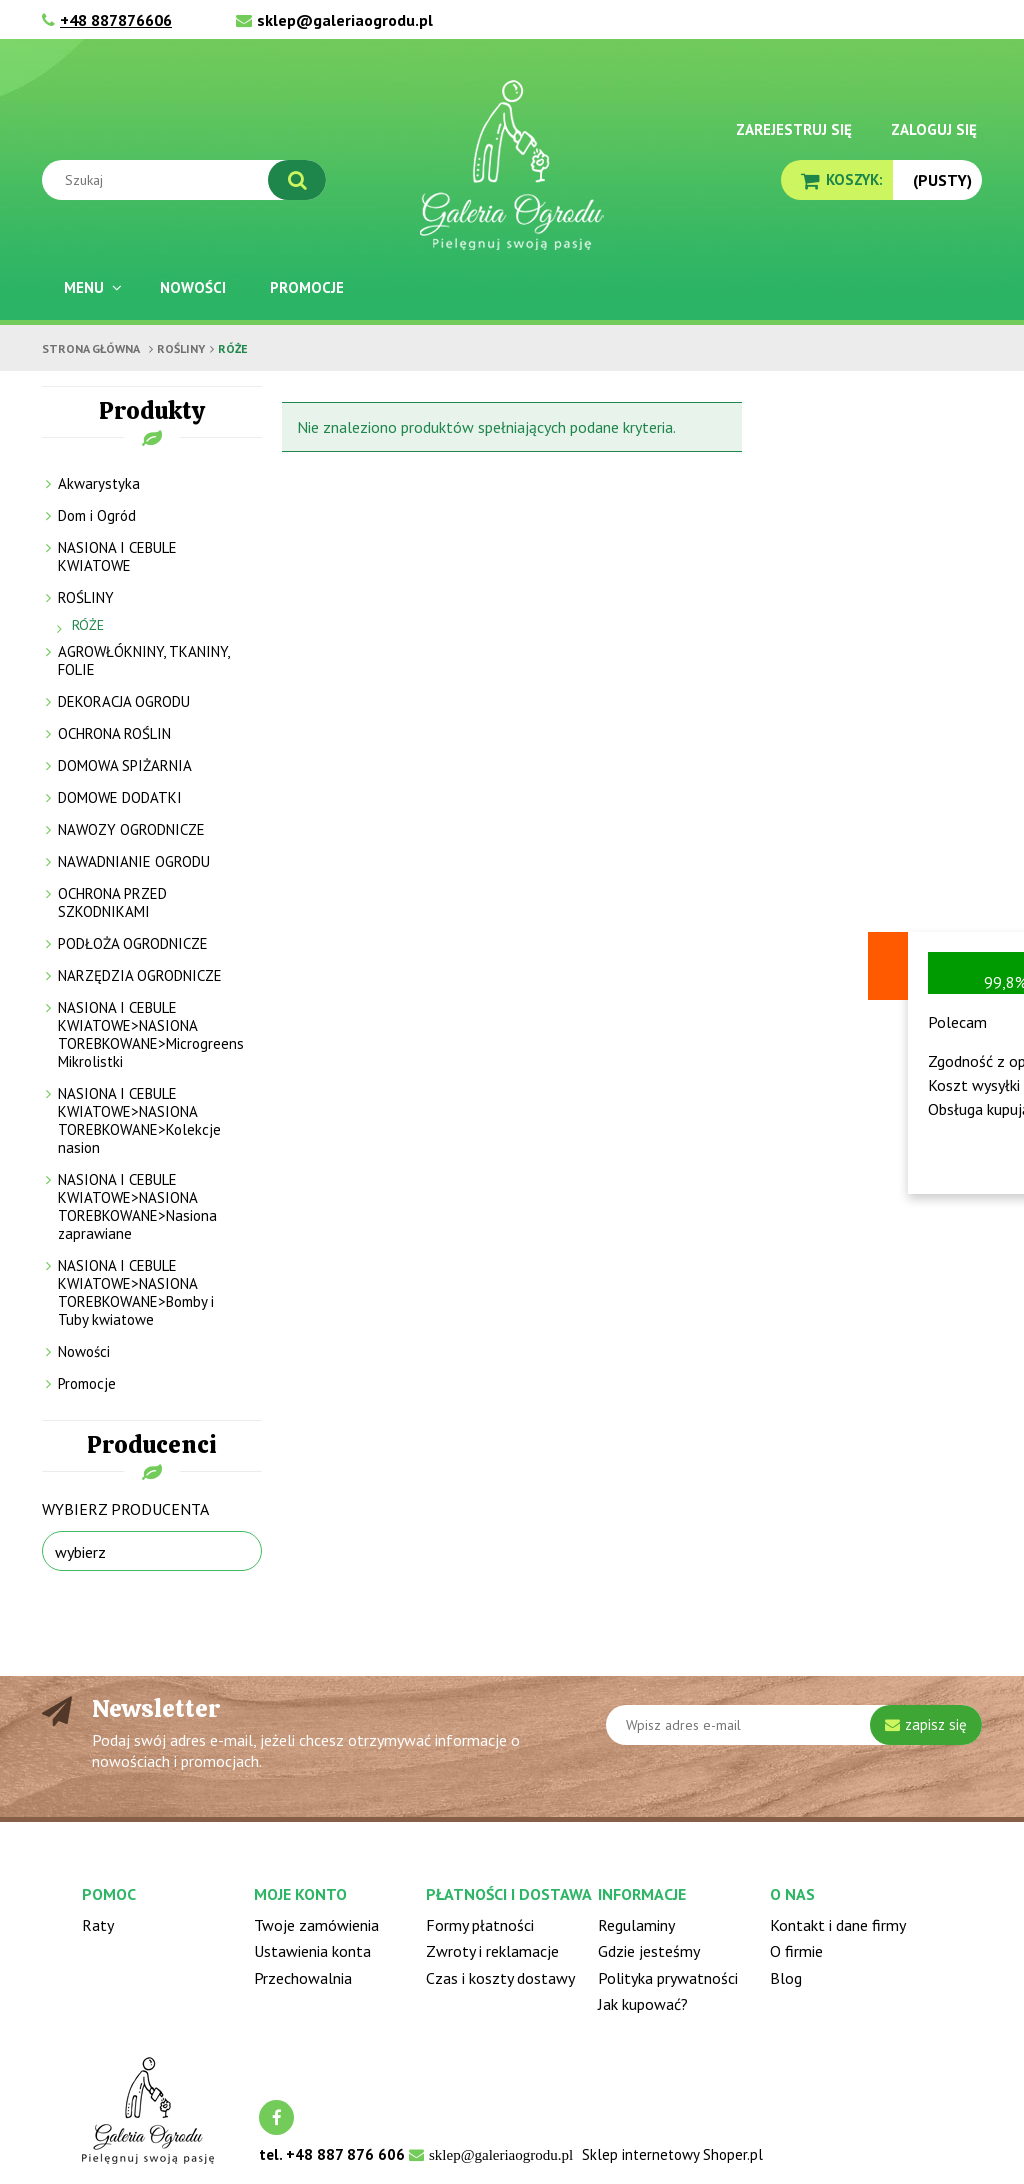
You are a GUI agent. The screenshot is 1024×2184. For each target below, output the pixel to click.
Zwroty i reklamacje (492, 1951)
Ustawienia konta (312, 1951)
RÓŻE (88, 625)
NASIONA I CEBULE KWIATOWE (117, 556)
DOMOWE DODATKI (120, 797)
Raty (98, 1925)
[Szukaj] (297, 180)
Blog (786, 1978)
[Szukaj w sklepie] (188, 180)
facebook (276, 2117)
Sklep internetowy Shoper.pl (672, 2154)
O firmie (796, 1951)
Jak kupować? (643, 2004)
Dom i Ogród (97, 515)
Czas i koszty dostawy (500, 1978)
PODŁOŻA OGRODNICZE (133, 943)
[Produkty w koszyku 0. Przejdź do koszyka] (837, 179)
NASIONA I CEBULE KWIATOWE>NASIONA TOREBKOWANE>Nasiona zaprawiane (137, 1206)
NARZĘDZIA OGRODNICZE (140, 975)
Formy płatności (480, 1925)
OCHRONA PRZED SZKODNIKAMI (112, 902)
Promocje (87, 1383)
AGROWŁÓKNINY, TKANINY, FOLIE (143, 660)
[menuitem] (90, 287)
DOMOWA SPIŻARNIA (125, 765)
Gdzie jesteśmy (649, 1951)
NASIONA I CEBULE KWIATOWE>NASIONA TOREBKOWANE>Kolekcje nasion (139, 1120)
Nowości (84, 1351)
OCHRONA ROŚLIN (114, 733)
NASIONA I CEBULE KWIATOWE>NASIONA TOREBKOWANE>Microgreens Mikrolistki (151, 1034)
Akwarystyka (99, 483)
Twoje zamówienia (316, 1925)
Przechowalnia (303, 1978)
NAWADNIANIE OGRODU (134, 861)
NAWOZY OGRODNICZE (131, 829)
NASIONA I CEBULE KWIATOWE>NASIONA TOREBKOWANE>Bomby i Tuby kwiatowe (136, 1292)
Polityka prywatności (668, 1978)
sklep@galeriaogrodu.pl (345, 20)
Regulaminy (636, 1925)
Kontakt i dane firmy (838, 1925)
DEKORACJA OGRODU (124, 701)
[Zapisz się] (926, 1725)
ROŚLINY (86, 597)
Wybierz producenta (125, 1509)
